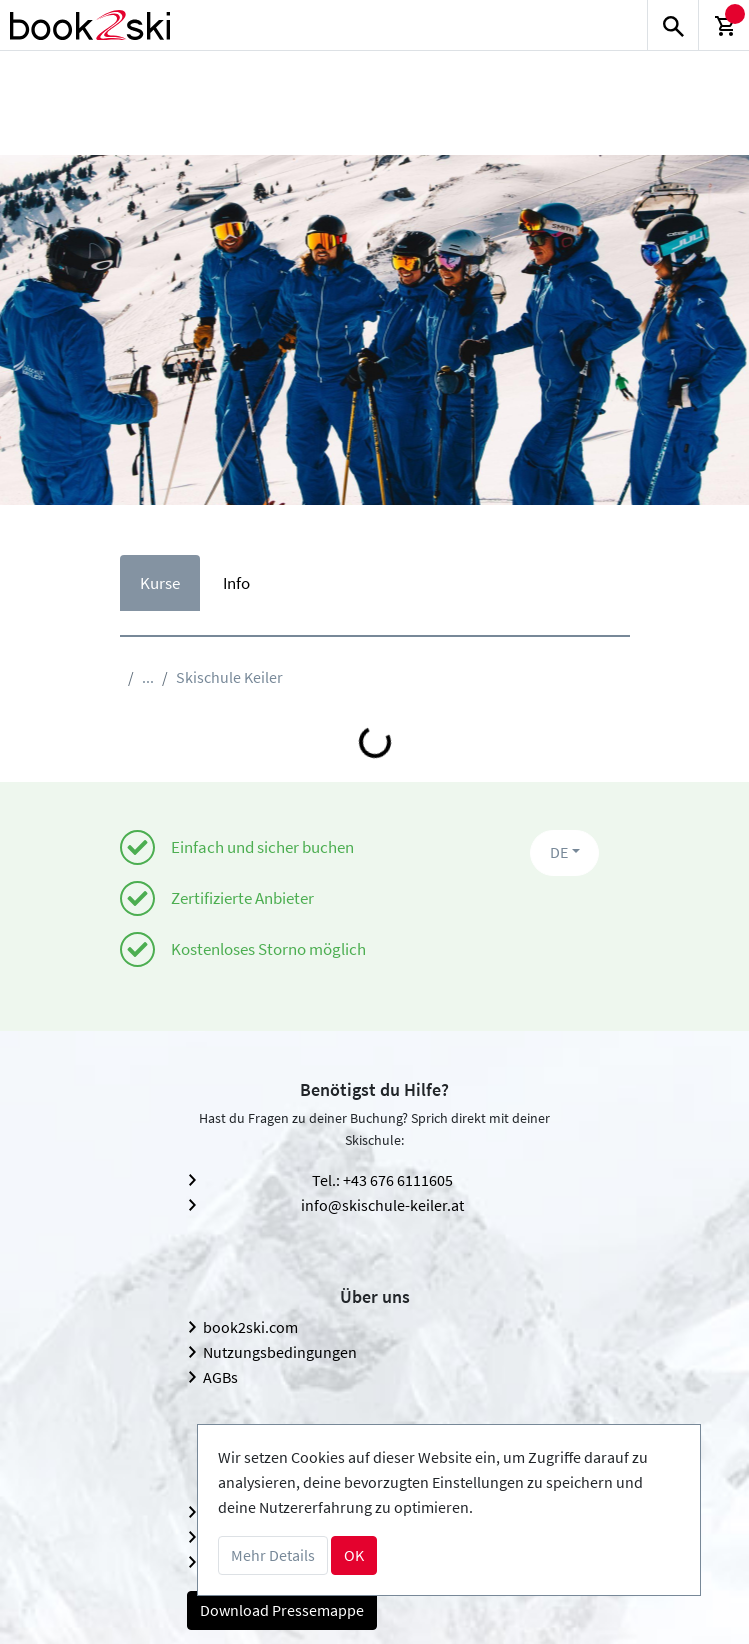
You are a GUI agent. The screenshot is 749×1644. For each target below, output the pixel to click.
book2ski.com (250, 1327)
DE (559, 852)
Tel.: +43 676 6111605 (382, 1180)
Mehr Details (273, 1555)
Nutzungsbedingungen (280, 1352)
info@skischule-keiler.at (382, 1205)
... (148, 677)
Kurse (160, 583)
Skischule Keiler (229, 677)
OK (354, 1555)
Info (236, 583)
